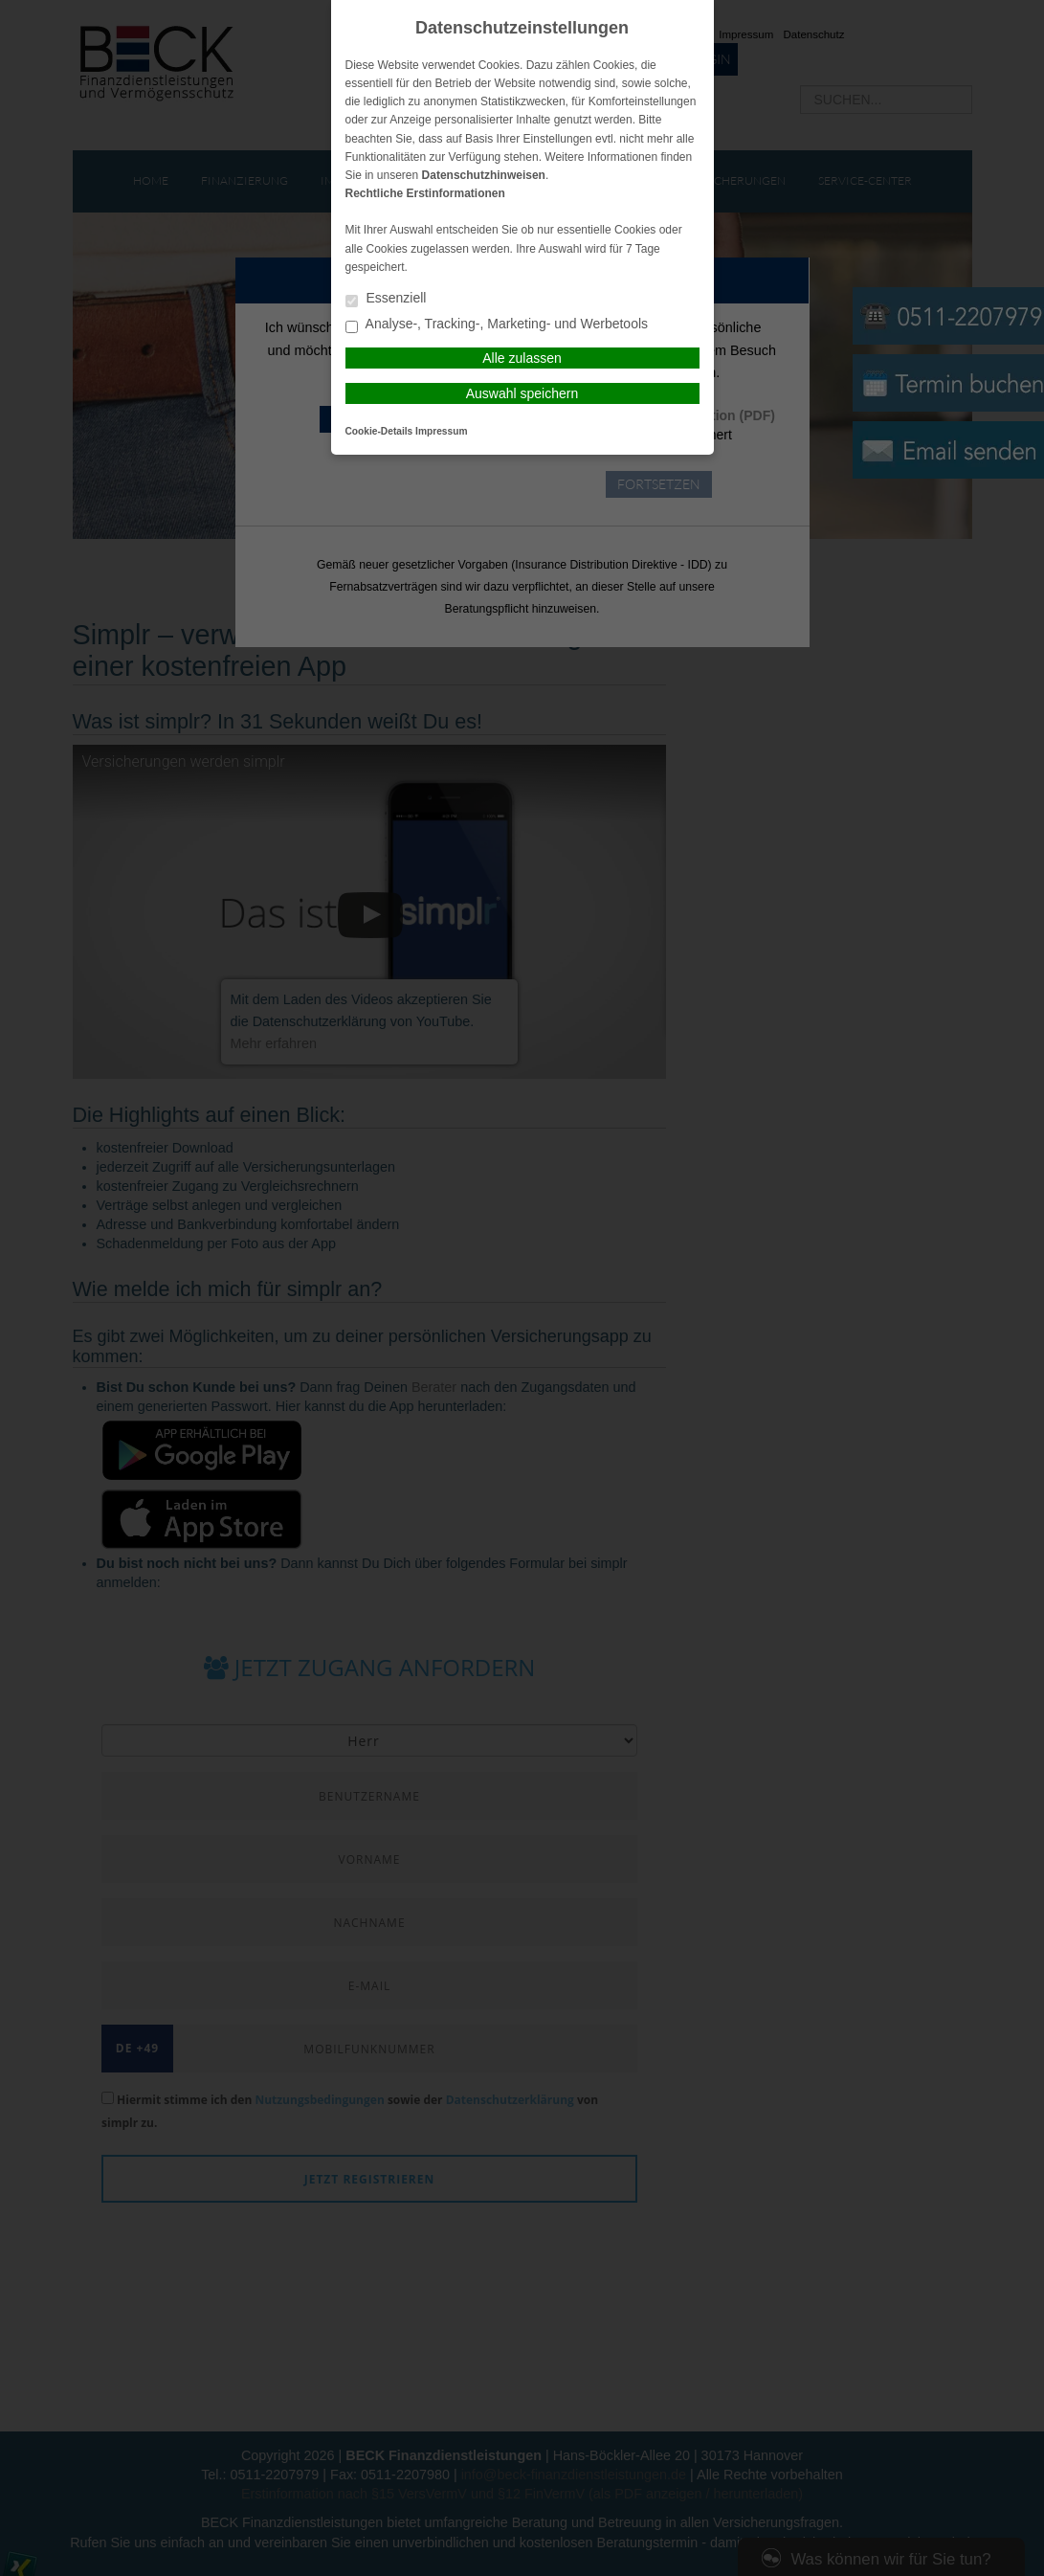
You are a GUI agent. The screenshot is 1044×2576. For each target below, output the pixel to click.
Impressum (441, 431)
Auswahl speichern (522, 393)
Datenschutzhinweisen (483, 175)
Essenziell (386, 299)
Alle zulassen (522, 358)
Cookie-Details (379, 431)
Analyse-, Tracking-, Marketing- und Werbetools (497, 325)
